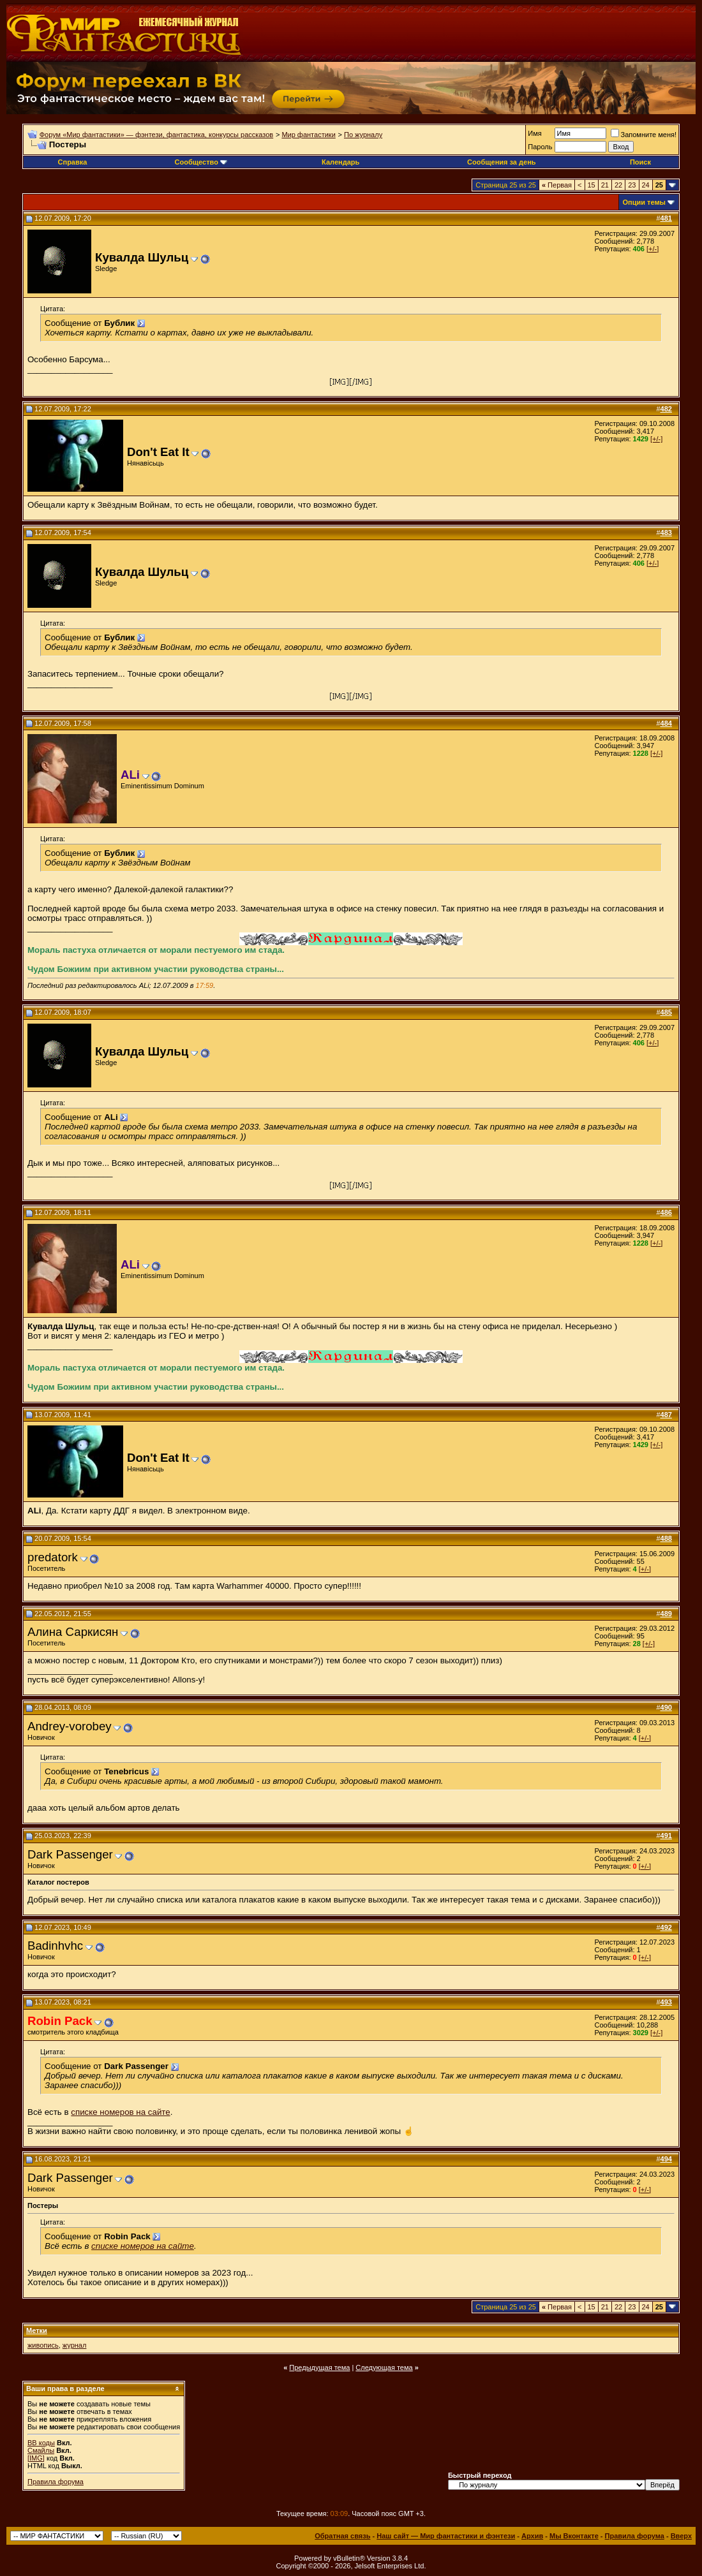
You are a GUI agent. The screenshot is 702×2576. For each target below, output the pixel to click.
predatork (52, 1557)
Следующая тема (383, 2367)
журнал (75, 2345)
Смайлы (40, 2450)
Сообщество (201, 162)
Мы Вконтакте (574, 2536)
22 (618, 185)
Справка (72, 162)
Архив (532, 2536)
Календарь (340, 162)
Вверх (681, 2536)
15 (591, 185)
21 (605, 185)
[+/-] (652, 249)
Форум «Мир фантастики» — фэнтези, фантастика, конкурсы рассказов (156, 134)
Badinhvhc (55, 1945)
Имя (534, 133)
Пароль (540, 147)
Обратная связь (342, 2536)
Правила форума (55, 2481)
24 (646, 185)
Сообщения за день (501, 162)
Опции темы (644, 202)
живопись (43, 2345)
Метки (36, 2330)
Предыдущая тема (319, 2367)
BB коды (41, 2443)
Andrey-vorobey (69, 1726)
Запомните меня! (643, 134)
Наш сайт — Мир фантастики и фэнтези (446, 2536)
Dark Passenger (70, 1854)
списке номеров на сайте (120, 2112)
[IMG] (36, 2458)
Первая (557, 185)
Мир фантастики (308, 134)
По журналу (363, 134)
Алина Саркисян (72, 1631)
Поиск (640, 162)
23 (632, 185)
